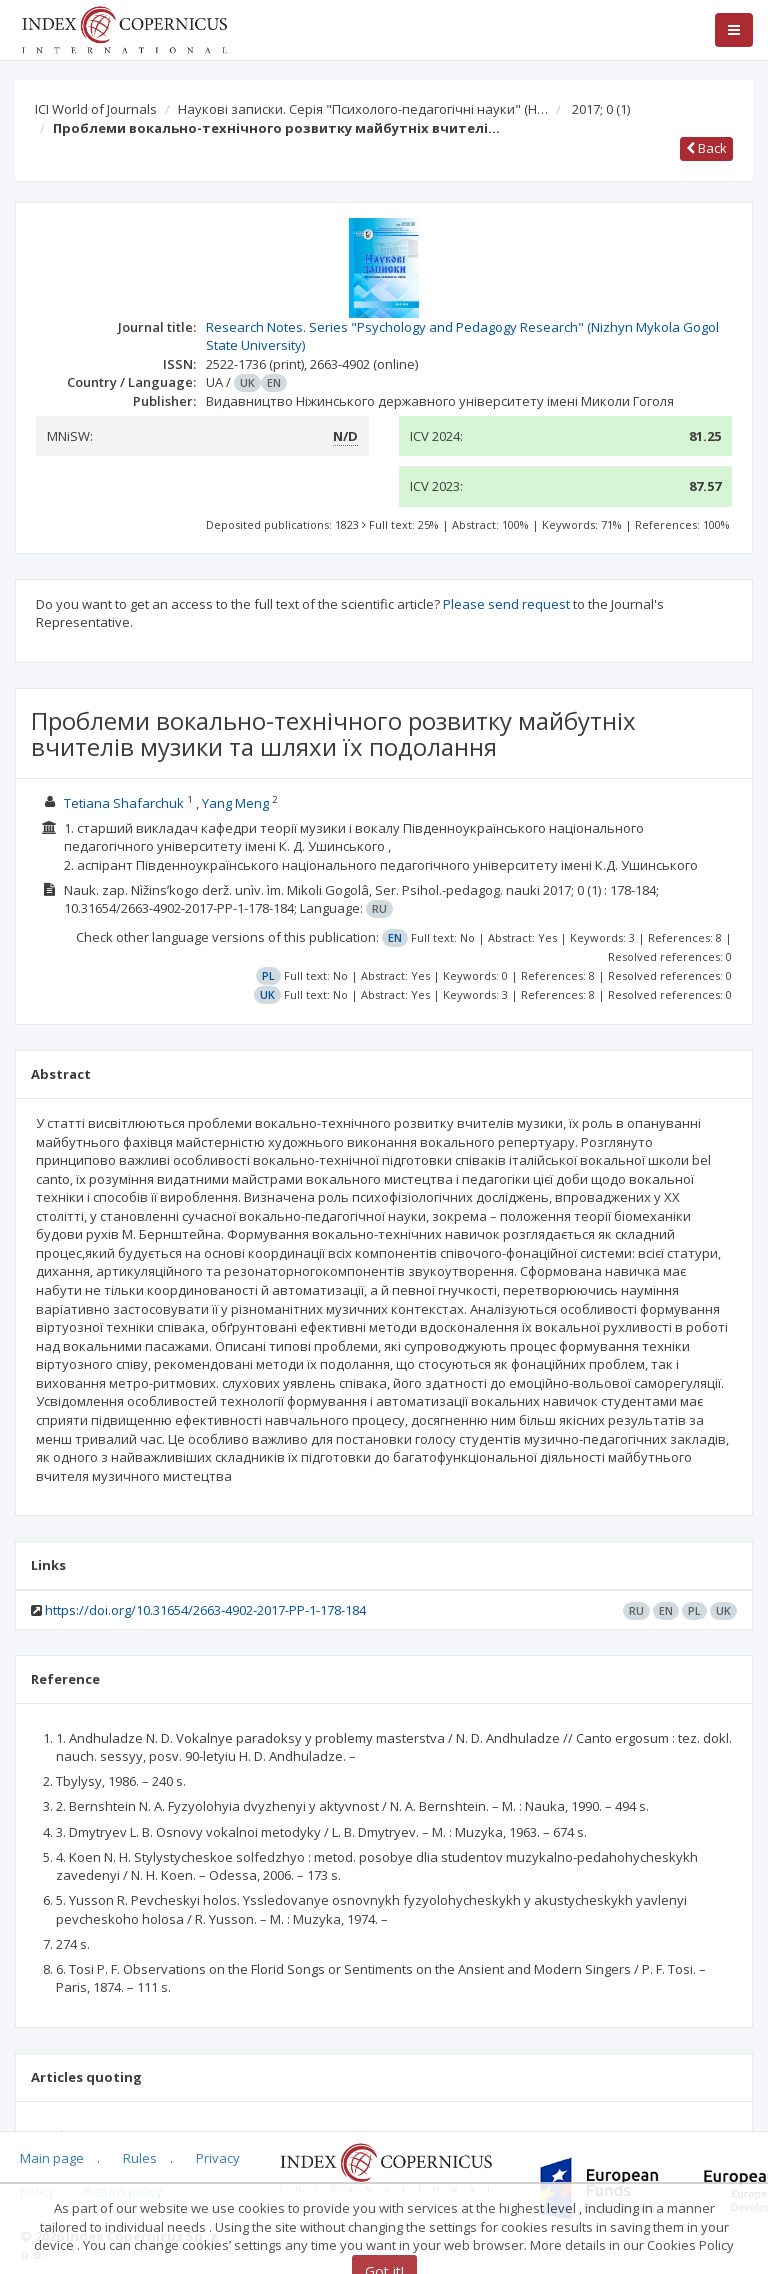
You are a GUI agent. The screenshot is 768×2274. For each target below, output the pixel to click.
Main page (52, 2158)
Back (706, 148)
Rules (140, 2158)
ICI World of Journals (96, 109)
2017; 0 (601, 109)
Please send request (506, 604)
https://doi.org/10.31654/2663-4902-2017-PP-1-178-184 (205, 1610)
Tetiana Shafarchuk (124, 803)
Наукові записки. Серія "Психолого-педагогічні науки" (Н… (363, 109)
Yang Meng (235, 803)
